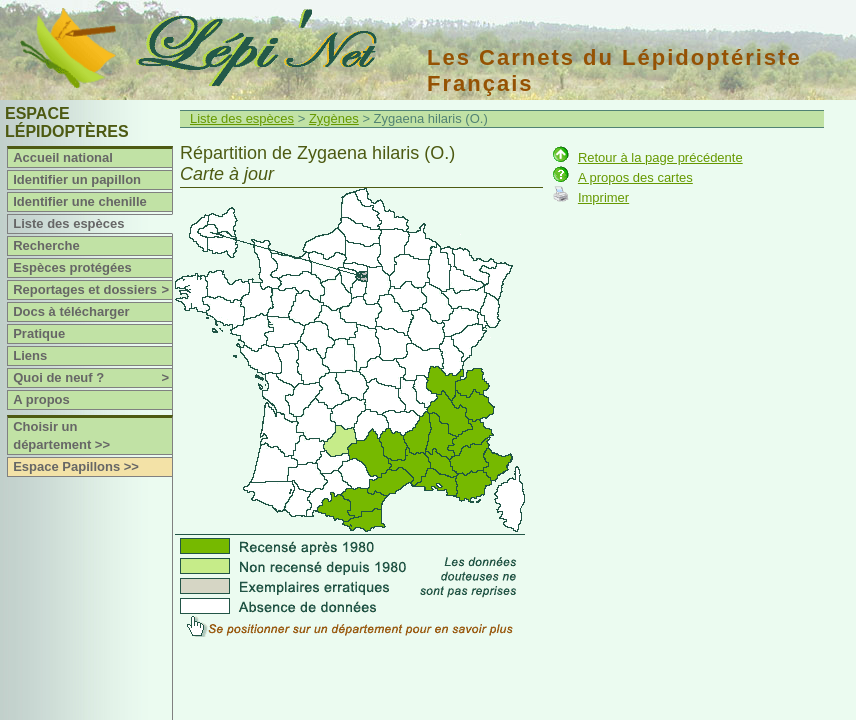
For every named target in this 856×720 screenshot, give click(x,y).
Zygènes (334, 118)
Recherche (46, 245)
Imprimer (603, 197)
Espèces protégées (72, 267)
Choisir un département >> (61, 435)
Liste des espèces (68, 223)
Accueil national (63, 157)
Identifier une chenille (80, 201)
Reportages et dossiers (92, 290)
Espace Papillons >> (76, 466)
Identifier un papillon (77, 179)
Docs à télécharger (71, 311)
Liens (30, 355)
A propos (41, 399)
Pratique (39, 333)
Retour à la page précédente (660, 157)
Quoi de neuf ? (92, 378)
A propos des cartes (635, 177)
